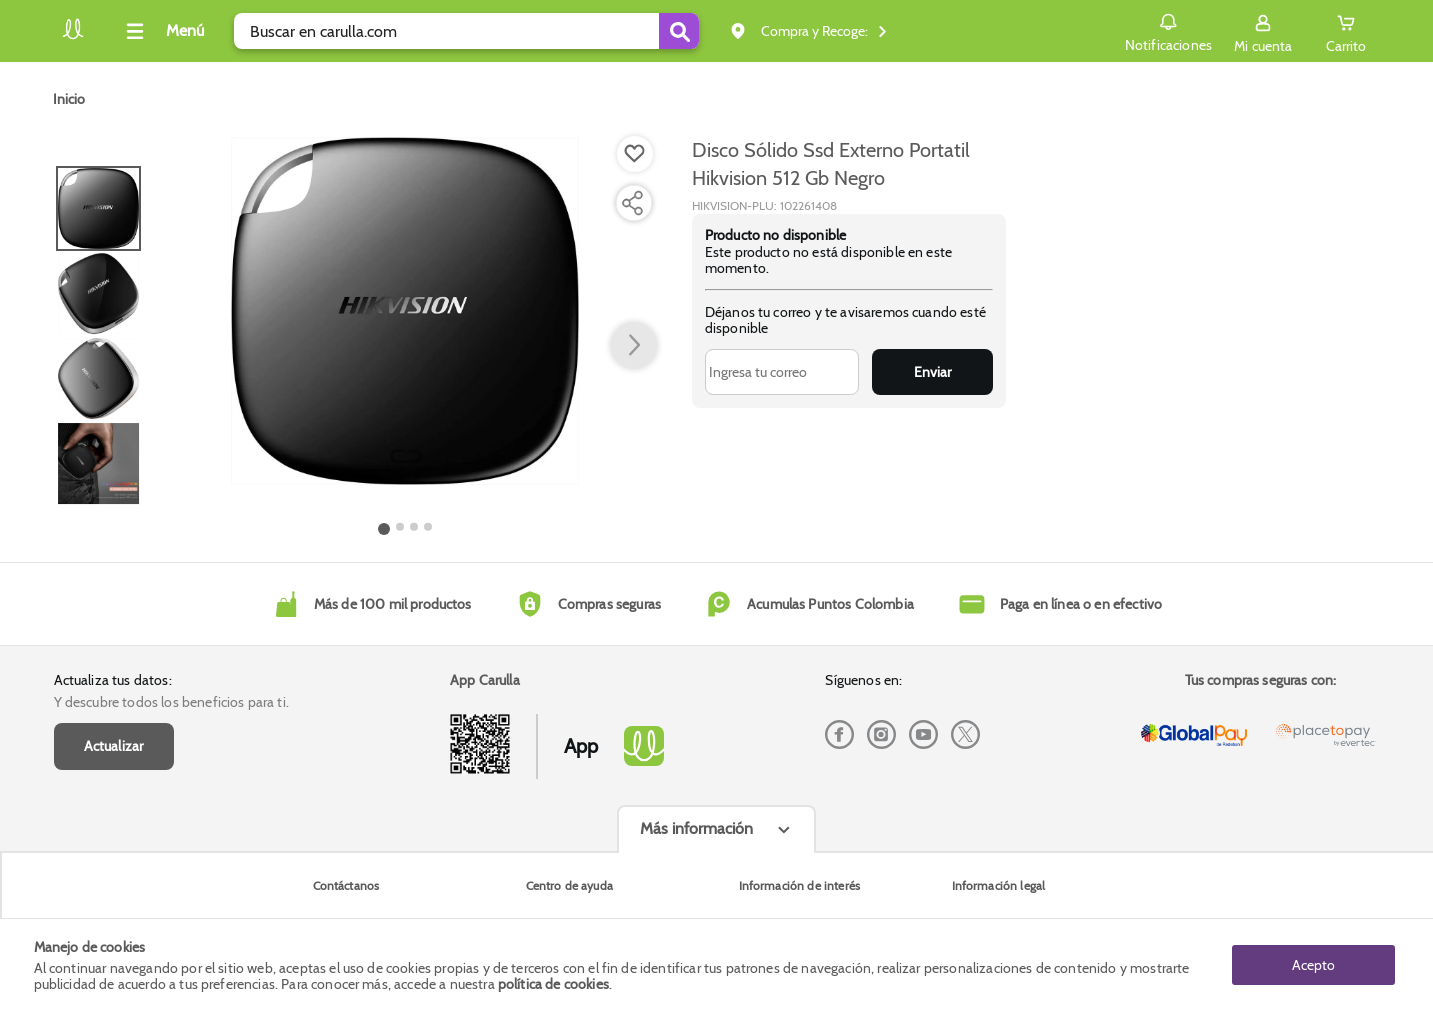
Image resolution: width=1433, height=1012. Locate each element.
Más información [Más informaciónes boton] (696, 828)
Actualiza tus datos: (113, 680)
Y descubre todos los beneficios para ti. (171, 702)
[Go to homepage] (69, 99)
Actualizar (114, 746)
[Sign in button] (1263, 31)
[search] (466, 31)
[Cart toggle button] (1346, 31)
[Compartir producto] (632, 203)
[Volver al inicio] (73, 36)
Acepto (1313, 965)
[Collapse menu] (162, 31)
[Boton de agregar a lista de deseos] (635, 154)
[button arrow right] (634, 346)
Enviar (932, 372)
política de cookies (553, 984)
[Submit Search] (679, 31)
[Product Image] (405, 311)
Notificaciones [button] (1168, 30)
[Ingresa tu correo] (782, 372)
